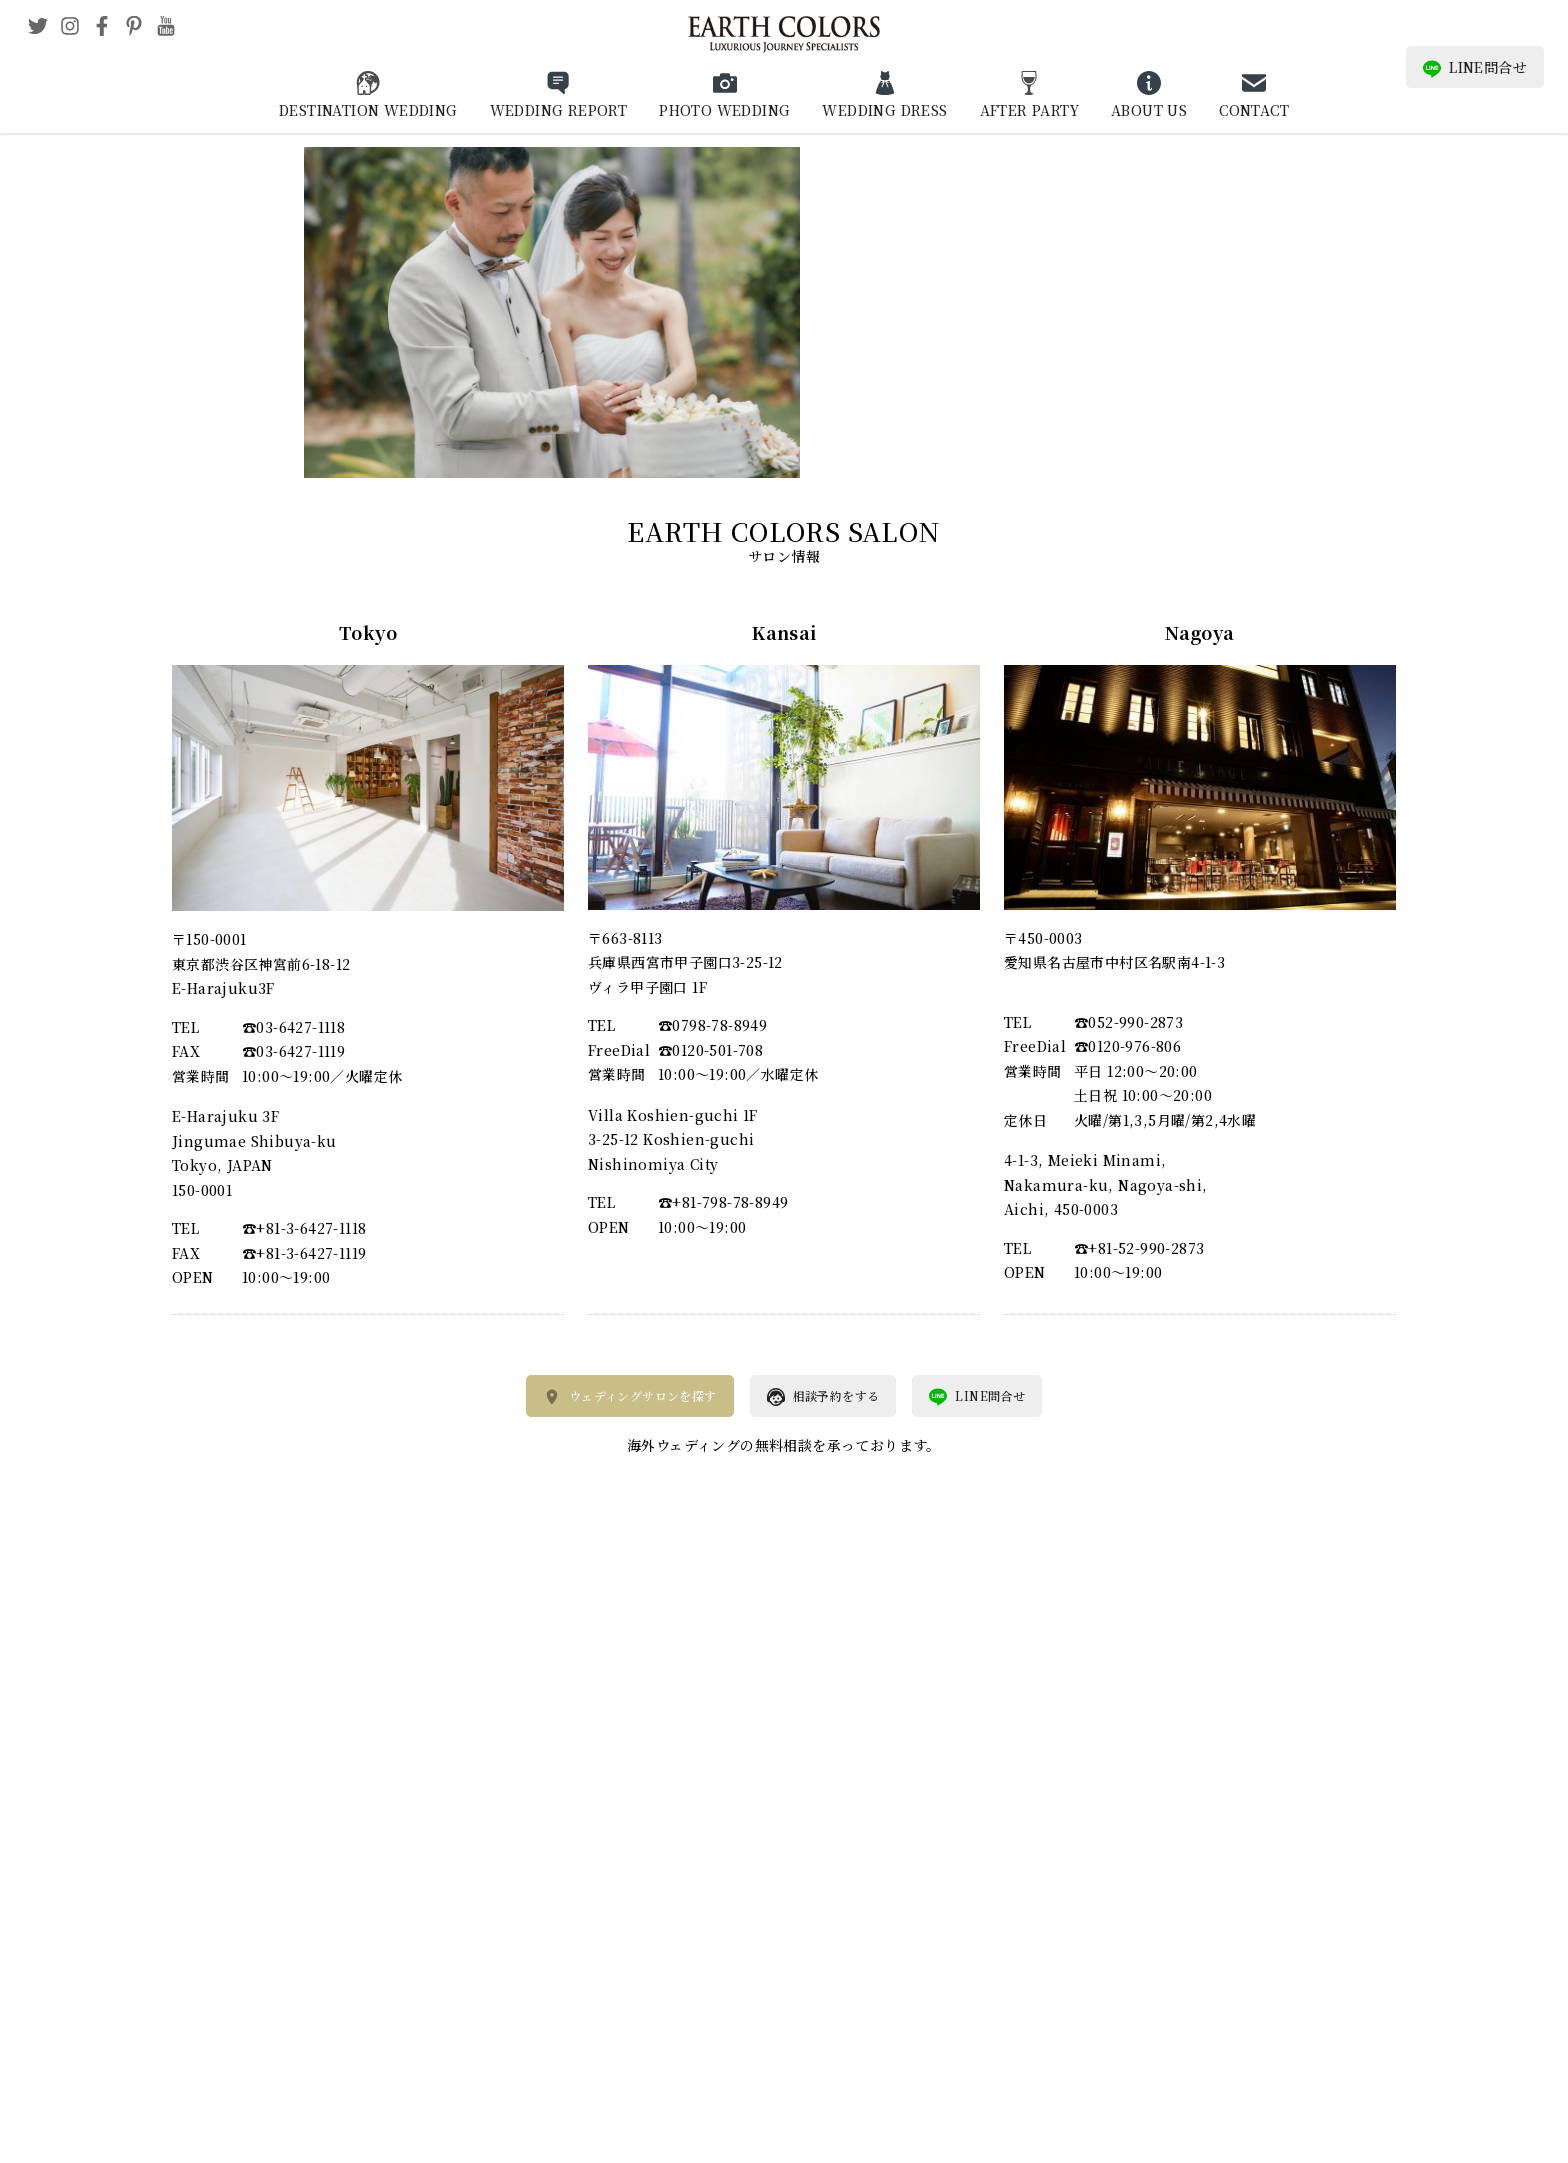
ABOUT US (1149, 110)
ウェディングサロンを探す (630, 1397)
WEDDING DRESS (884, 110)
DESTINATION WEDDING (368, 110)
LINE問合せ (1475, 67)
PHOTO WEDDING (724, 110)
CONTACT (1254, 110)
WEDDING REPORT (559, 110)
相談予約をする (823, 1397)
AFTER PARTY (1029, 110)
